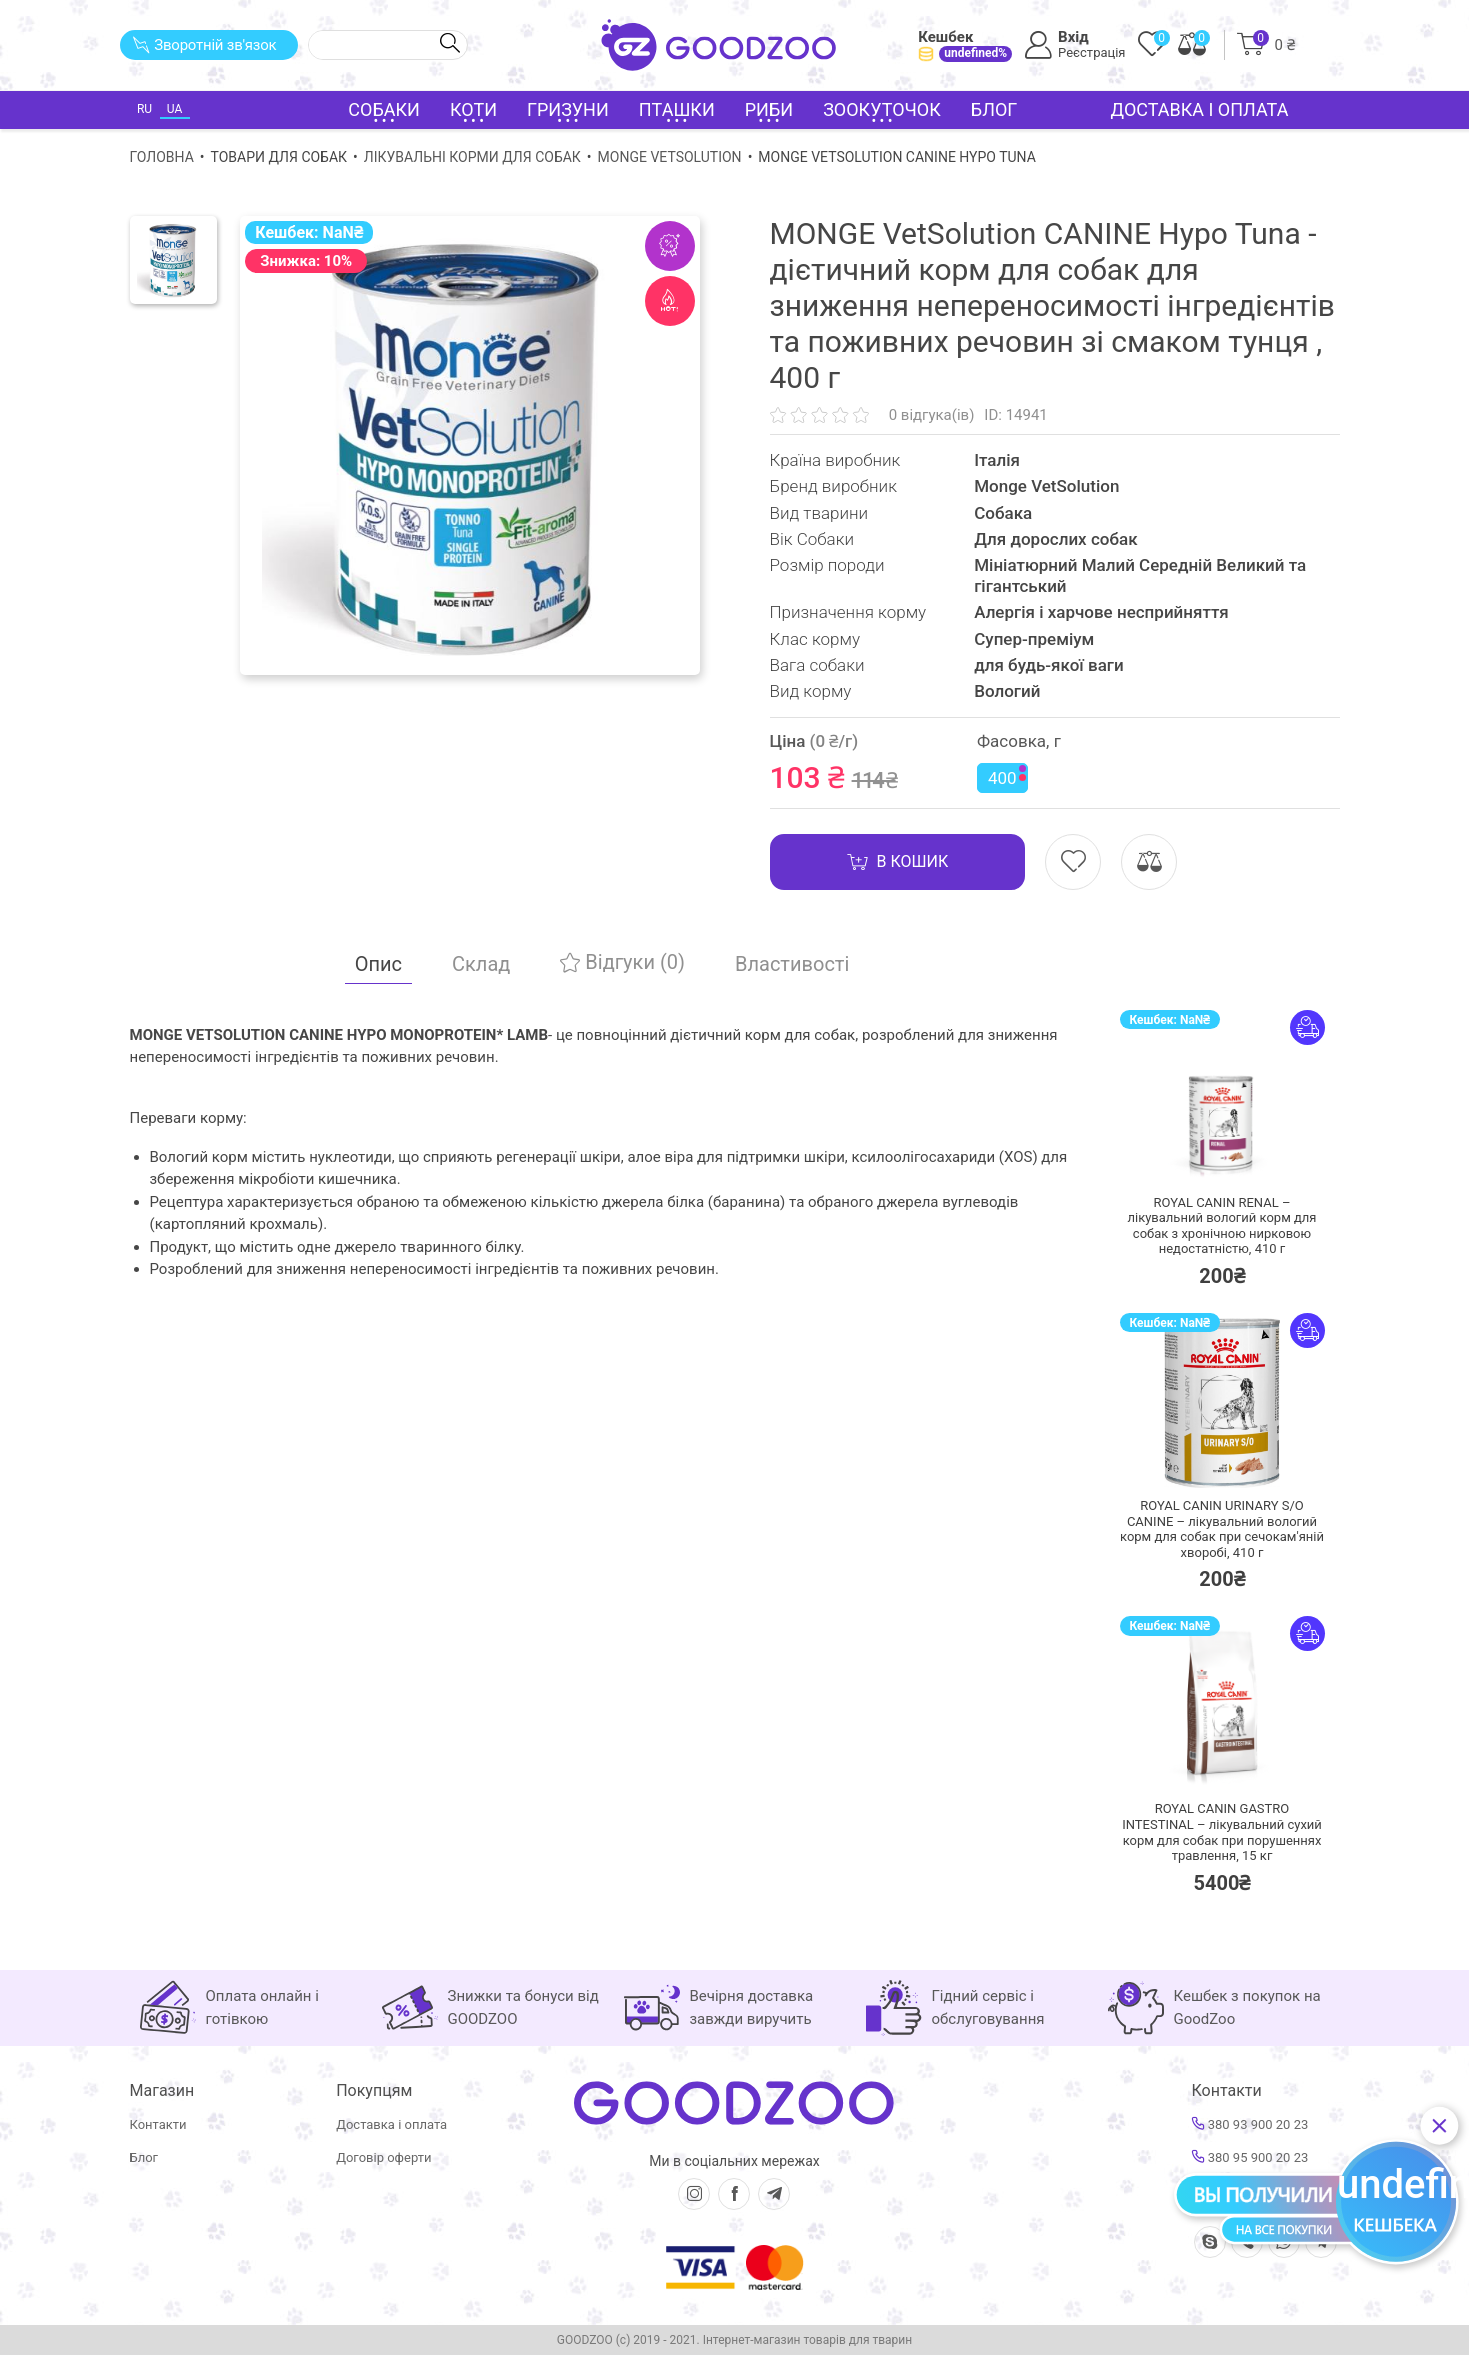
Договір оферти (383, 2157)
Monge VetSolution (670, 157)
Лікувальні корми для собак (472, 157)
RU (144, 109)
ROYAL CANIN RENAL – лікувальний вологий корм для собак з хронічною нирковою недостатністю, (1222, 1226)
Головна (162, 157)
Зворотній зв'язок (204, 45)
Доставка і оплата (1200, 109)
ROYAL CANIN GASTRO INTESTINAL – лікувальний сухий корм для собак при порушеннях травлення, (1222, 1832)
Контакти (158, 2124)
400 (1007, 776)
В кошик (898, 862)
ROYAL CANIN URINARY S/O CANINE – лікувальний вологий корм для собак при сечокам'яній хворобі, (1222, 1529)
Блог (994, 109)
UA (174, 109)
